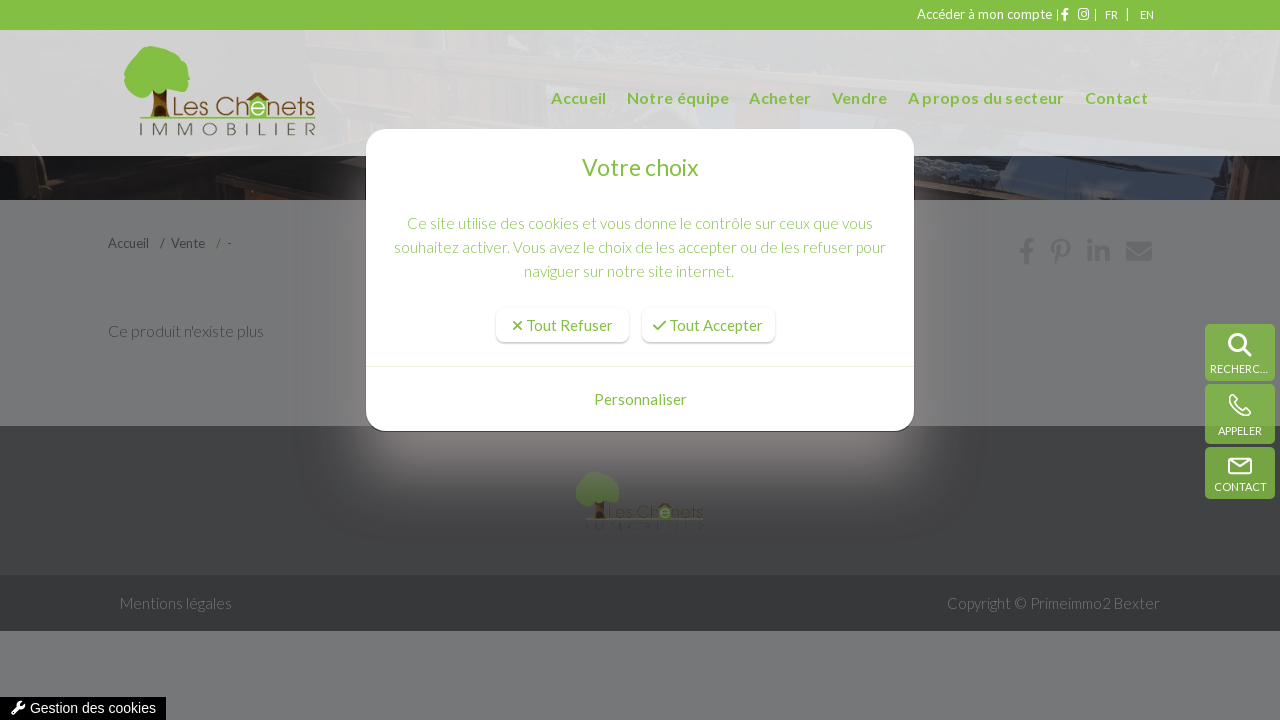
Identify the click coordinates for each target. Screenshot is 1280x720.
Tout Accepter (708, 325)
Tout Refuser (562, 325)
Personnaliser (640, 399)
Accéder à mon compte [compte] (946, 14)
